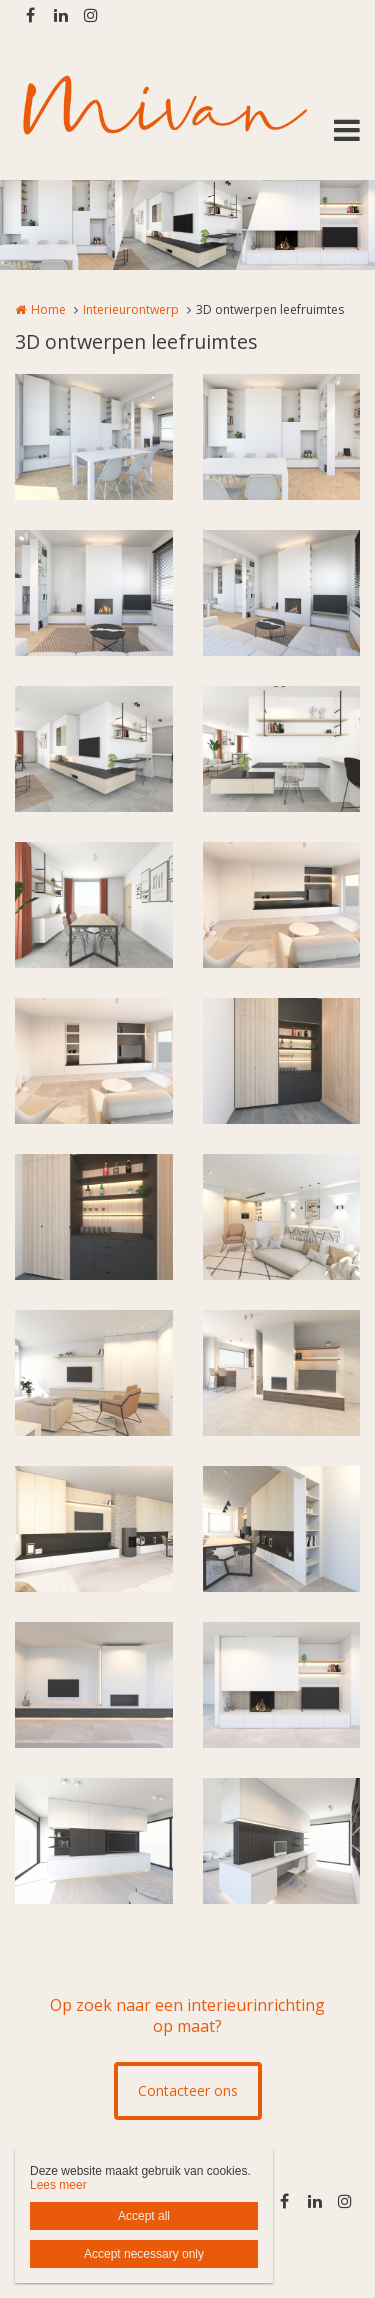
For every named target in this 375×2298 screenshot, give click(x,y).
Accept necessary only (144, 2254)
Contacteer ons (188, 2090)
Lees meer (58, 2185)
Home (48, 309)
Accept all (144, 2216)
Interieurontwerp (131, 309)
